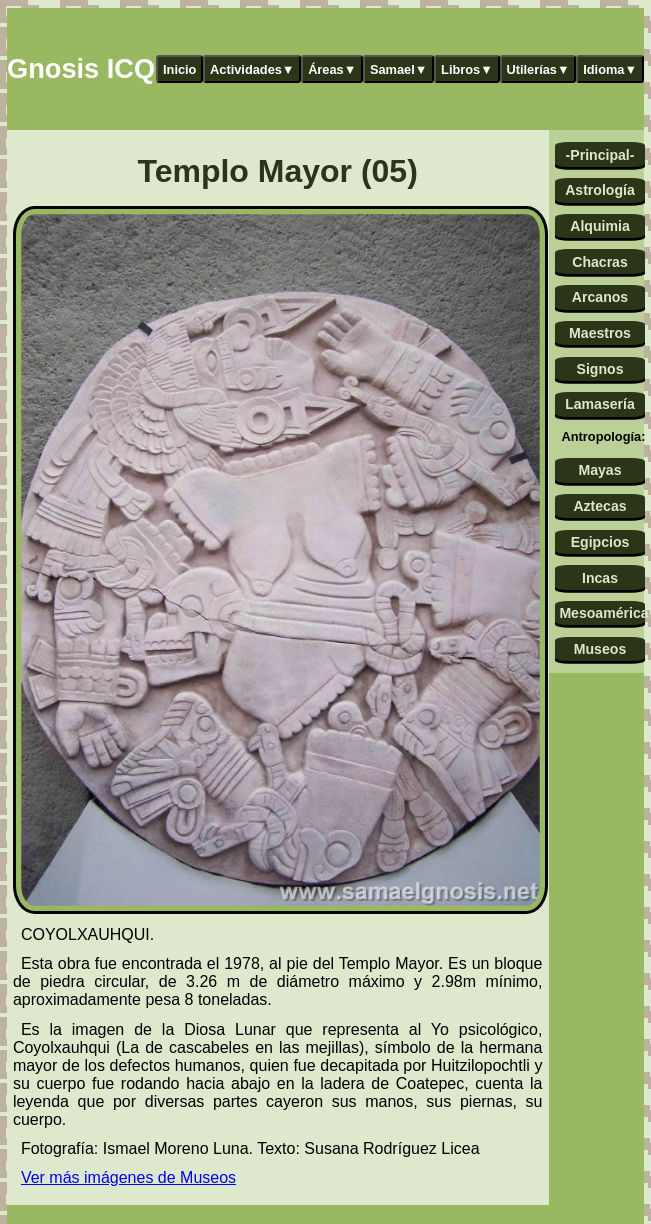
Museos (600, 649)
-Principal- (600, 155)
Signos (600, 369)
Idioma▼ (610, 69)
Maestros (600, 333)
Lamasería (600, 404)
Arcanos (600, 297)
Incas (600, 578)
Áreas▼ (332, 69)
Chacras (600, 262)
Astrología (600, 190)
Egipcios (600, 542)
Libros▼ (467, 69)
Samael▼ (399, 69)
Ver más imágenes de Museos (128, 1177)
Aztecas (599, 506)
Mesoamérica (601, 613)
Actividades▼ (252, 69)
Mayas (599, 470)
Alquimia (599, 226)
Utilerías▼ (537, 69)
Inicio (179, 69)
